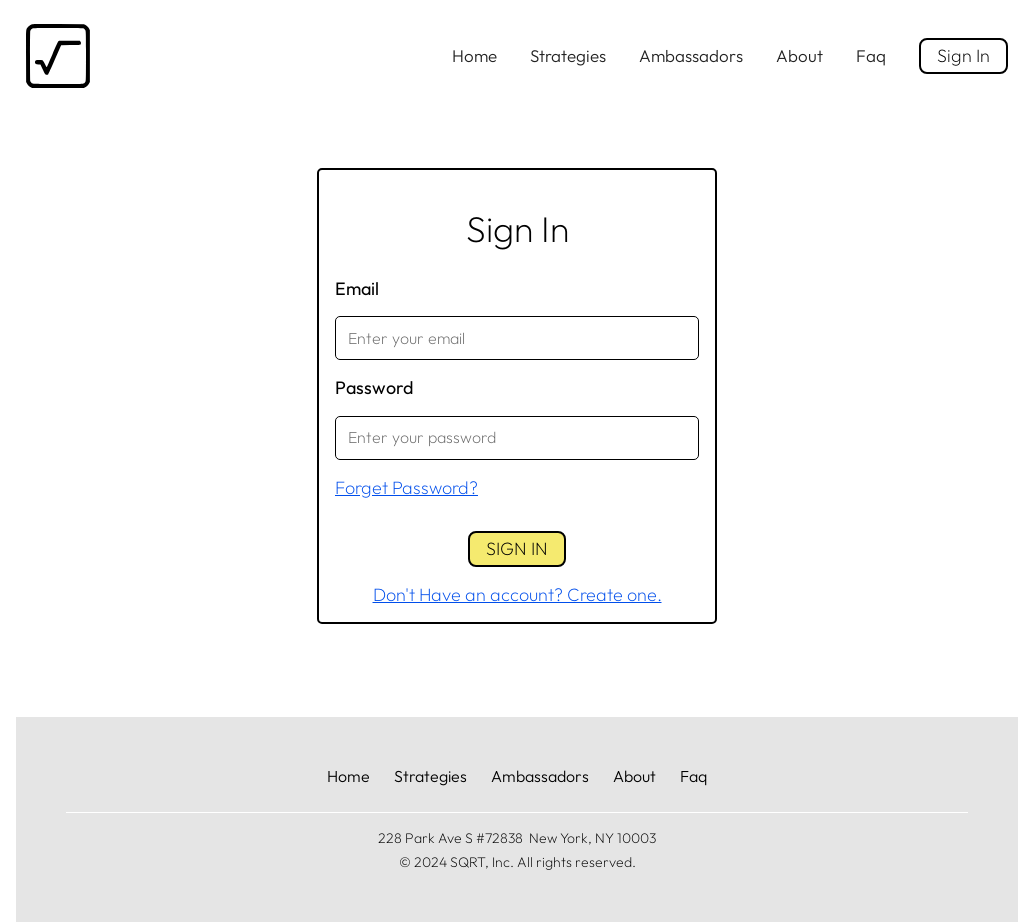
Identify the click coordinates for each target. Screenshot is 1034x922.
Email (357, 288)
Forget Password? (406, 487)
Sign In (963, 55)
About (799, 55)
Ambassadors (691, 55)
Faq (871, 55)
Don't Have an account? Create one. (517, 594)
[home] (58, 56)
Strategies (568, 55)
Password (374, 387)
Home (474, 55)
